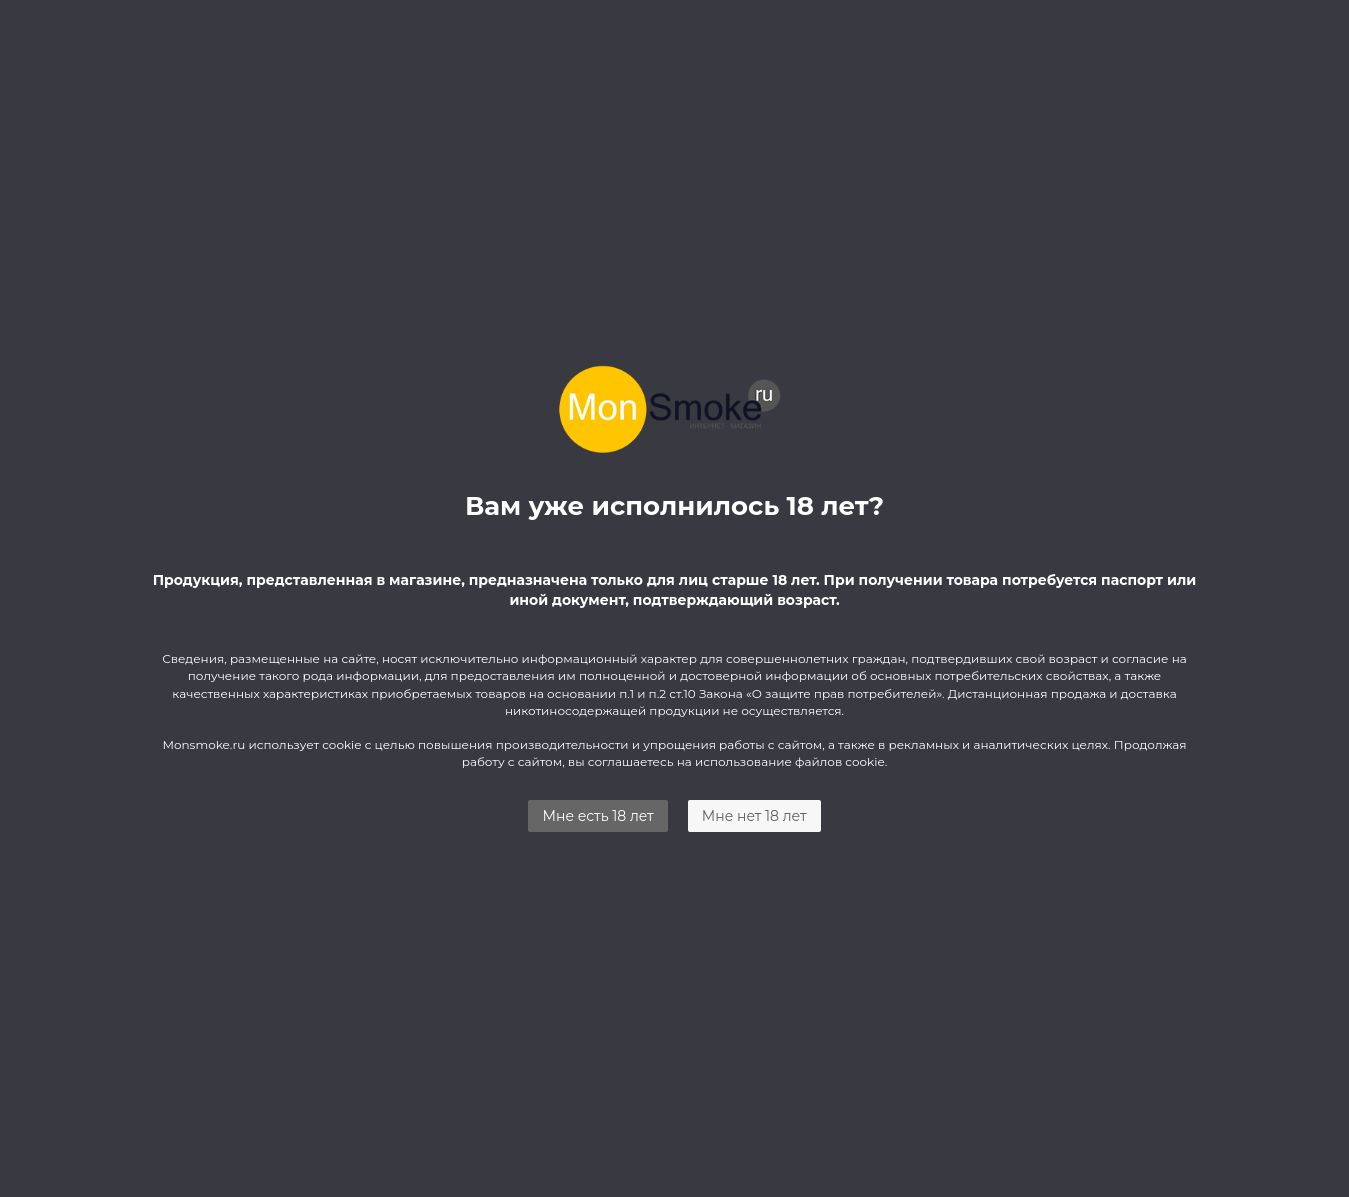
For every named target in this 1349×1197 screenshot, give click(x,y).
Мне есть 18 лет (597, 816)
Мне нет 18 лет (754, 816)
